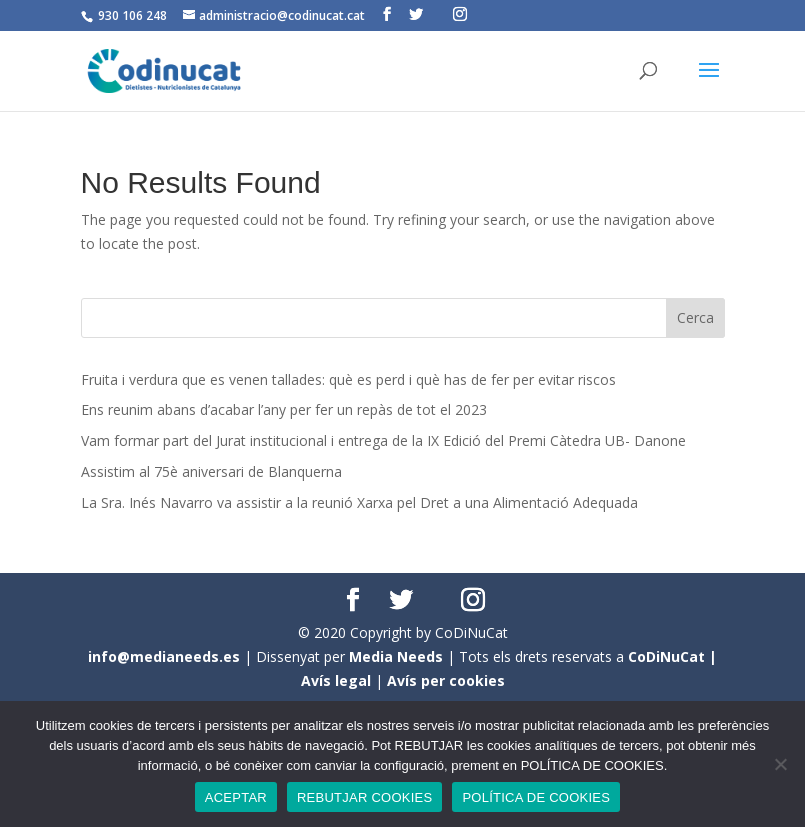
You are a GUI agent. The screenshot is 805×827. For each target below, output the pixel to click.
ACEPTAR (236, 797)
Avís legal (336, 680)
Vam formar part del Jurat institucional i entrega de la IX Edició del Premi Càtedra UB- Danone (383, 440)
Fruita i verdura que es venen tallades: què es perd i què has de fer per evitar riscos (348, 379)
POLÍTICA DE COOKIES (536, 797)
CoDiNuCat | (672, 656)
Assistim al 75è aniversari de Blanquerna (211, 471)
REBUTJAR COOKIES (364, 797)
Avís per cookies (446, 680)
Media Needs (396, 656)
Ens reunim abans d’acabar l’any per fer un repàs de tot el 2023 (284, 409)
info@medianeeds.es (164, 656)
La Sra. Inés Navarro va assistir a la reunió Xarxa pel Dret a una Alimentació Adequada (359, 502)
